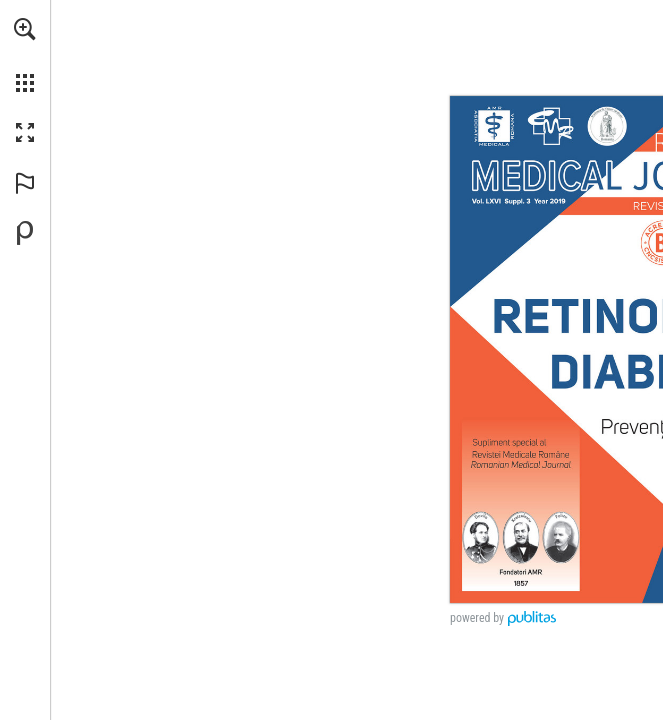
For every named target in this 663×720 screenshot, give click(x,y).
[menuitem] (25, 55)
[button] (25, 29)
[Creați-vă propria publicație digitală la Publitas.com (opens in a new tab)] (25, 233)
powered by (477, 618)
